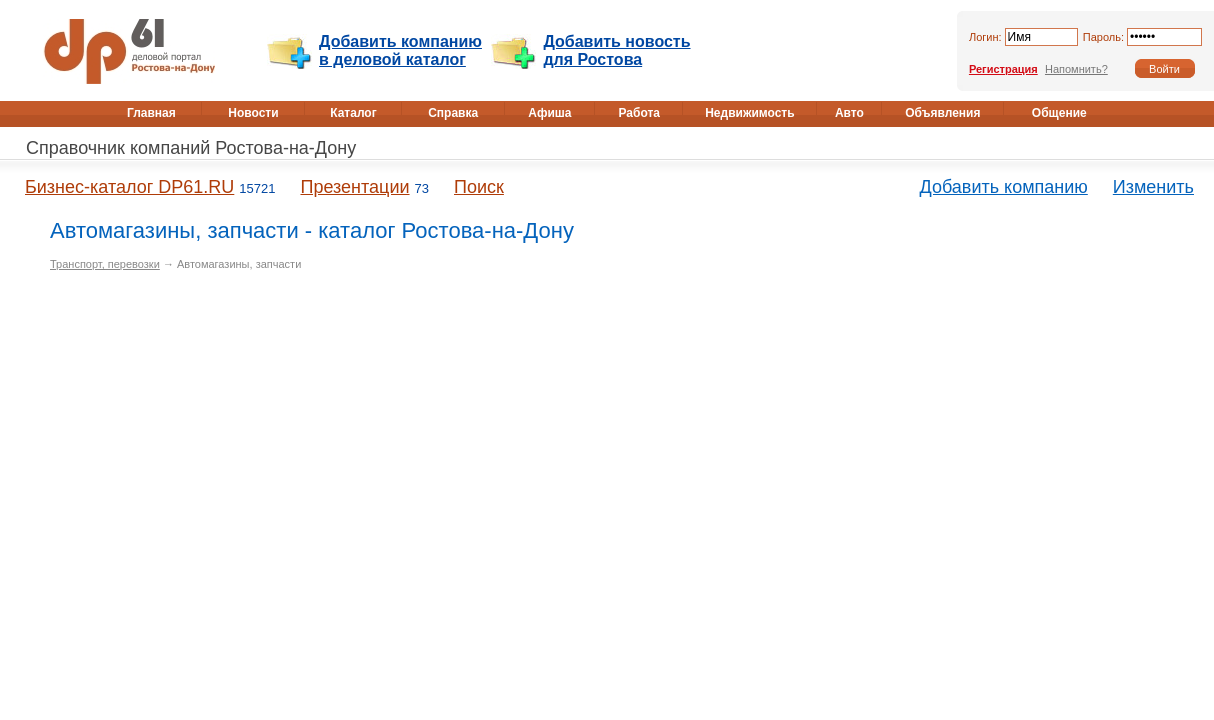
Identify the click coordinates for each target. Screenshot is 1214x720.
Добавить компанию (1004, 187)
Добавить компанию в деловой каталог (400, 50)
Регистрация (1003, 69)
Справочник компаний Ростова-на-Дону (191, 148)
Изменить (1153, 187)
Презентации (354, 187)
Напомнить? (1076, 69)
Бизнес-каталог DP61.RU (129, 187)
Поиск (479, 187)
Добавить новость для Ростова (616, 50)
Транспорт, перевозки (105, 264)
